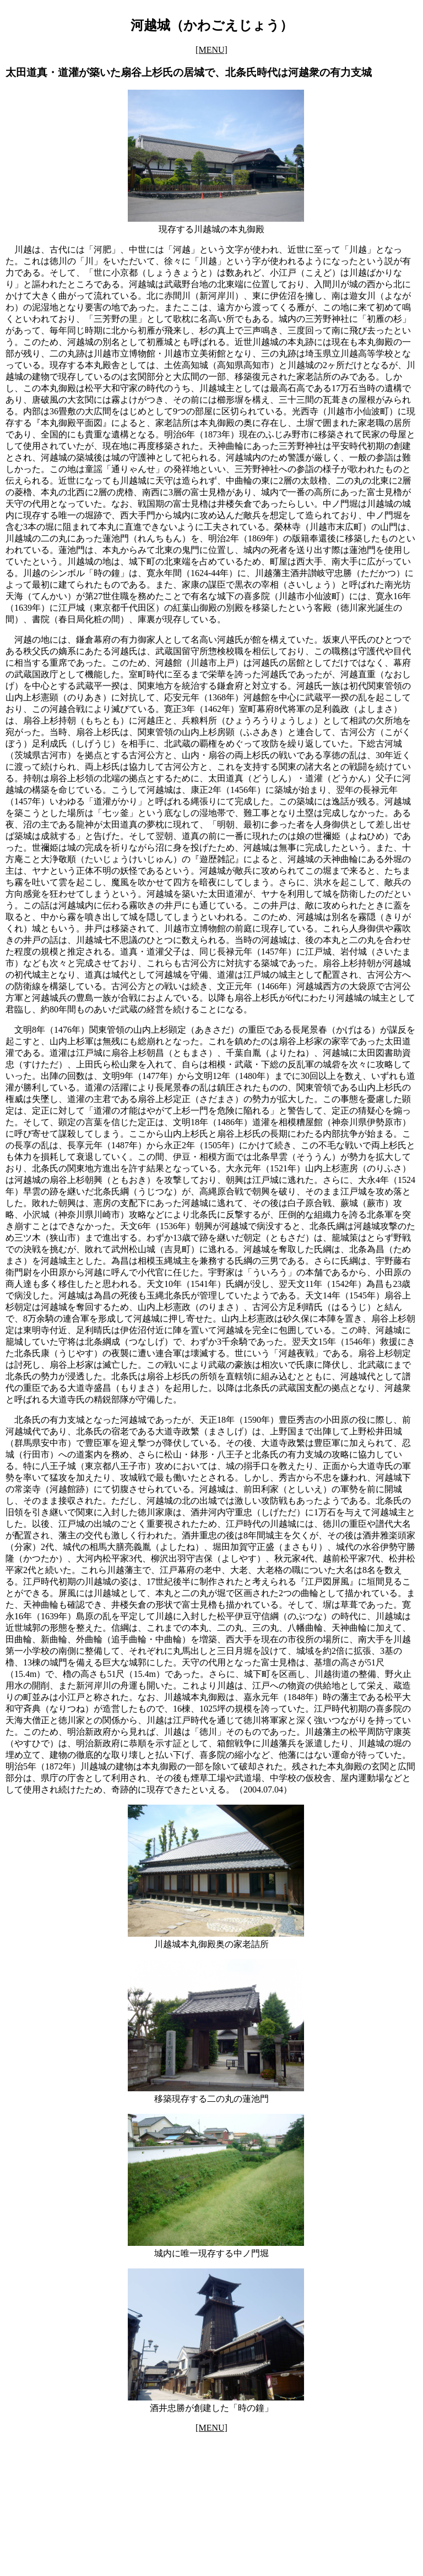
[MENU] (211, 49)
